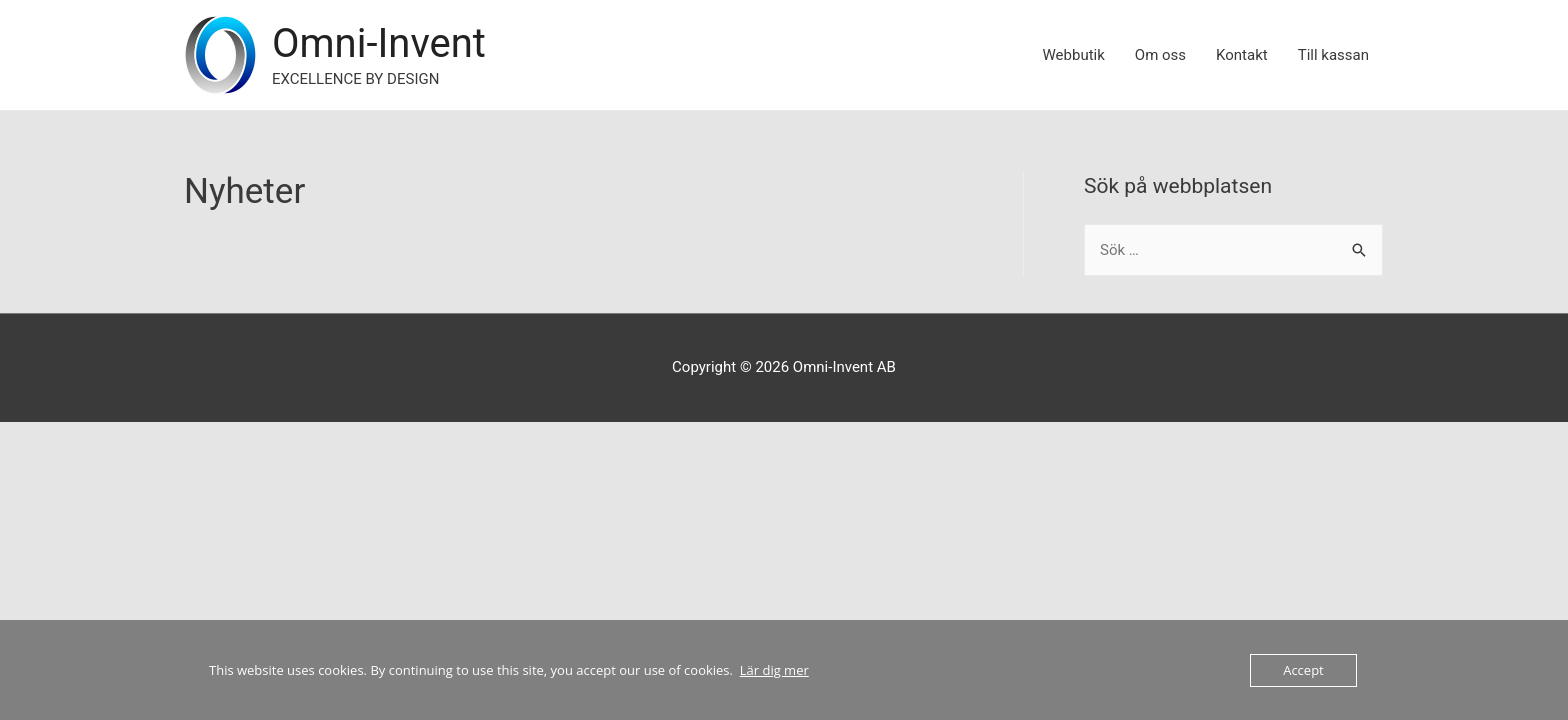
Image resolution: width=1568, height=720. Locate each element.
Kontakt (1242, 55)
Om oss (1160, 55)
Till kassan (1333, 55)
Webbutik (1074, 55)
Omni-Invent (379, 43)
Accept (1303, 670)
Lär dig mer (774, 670)
